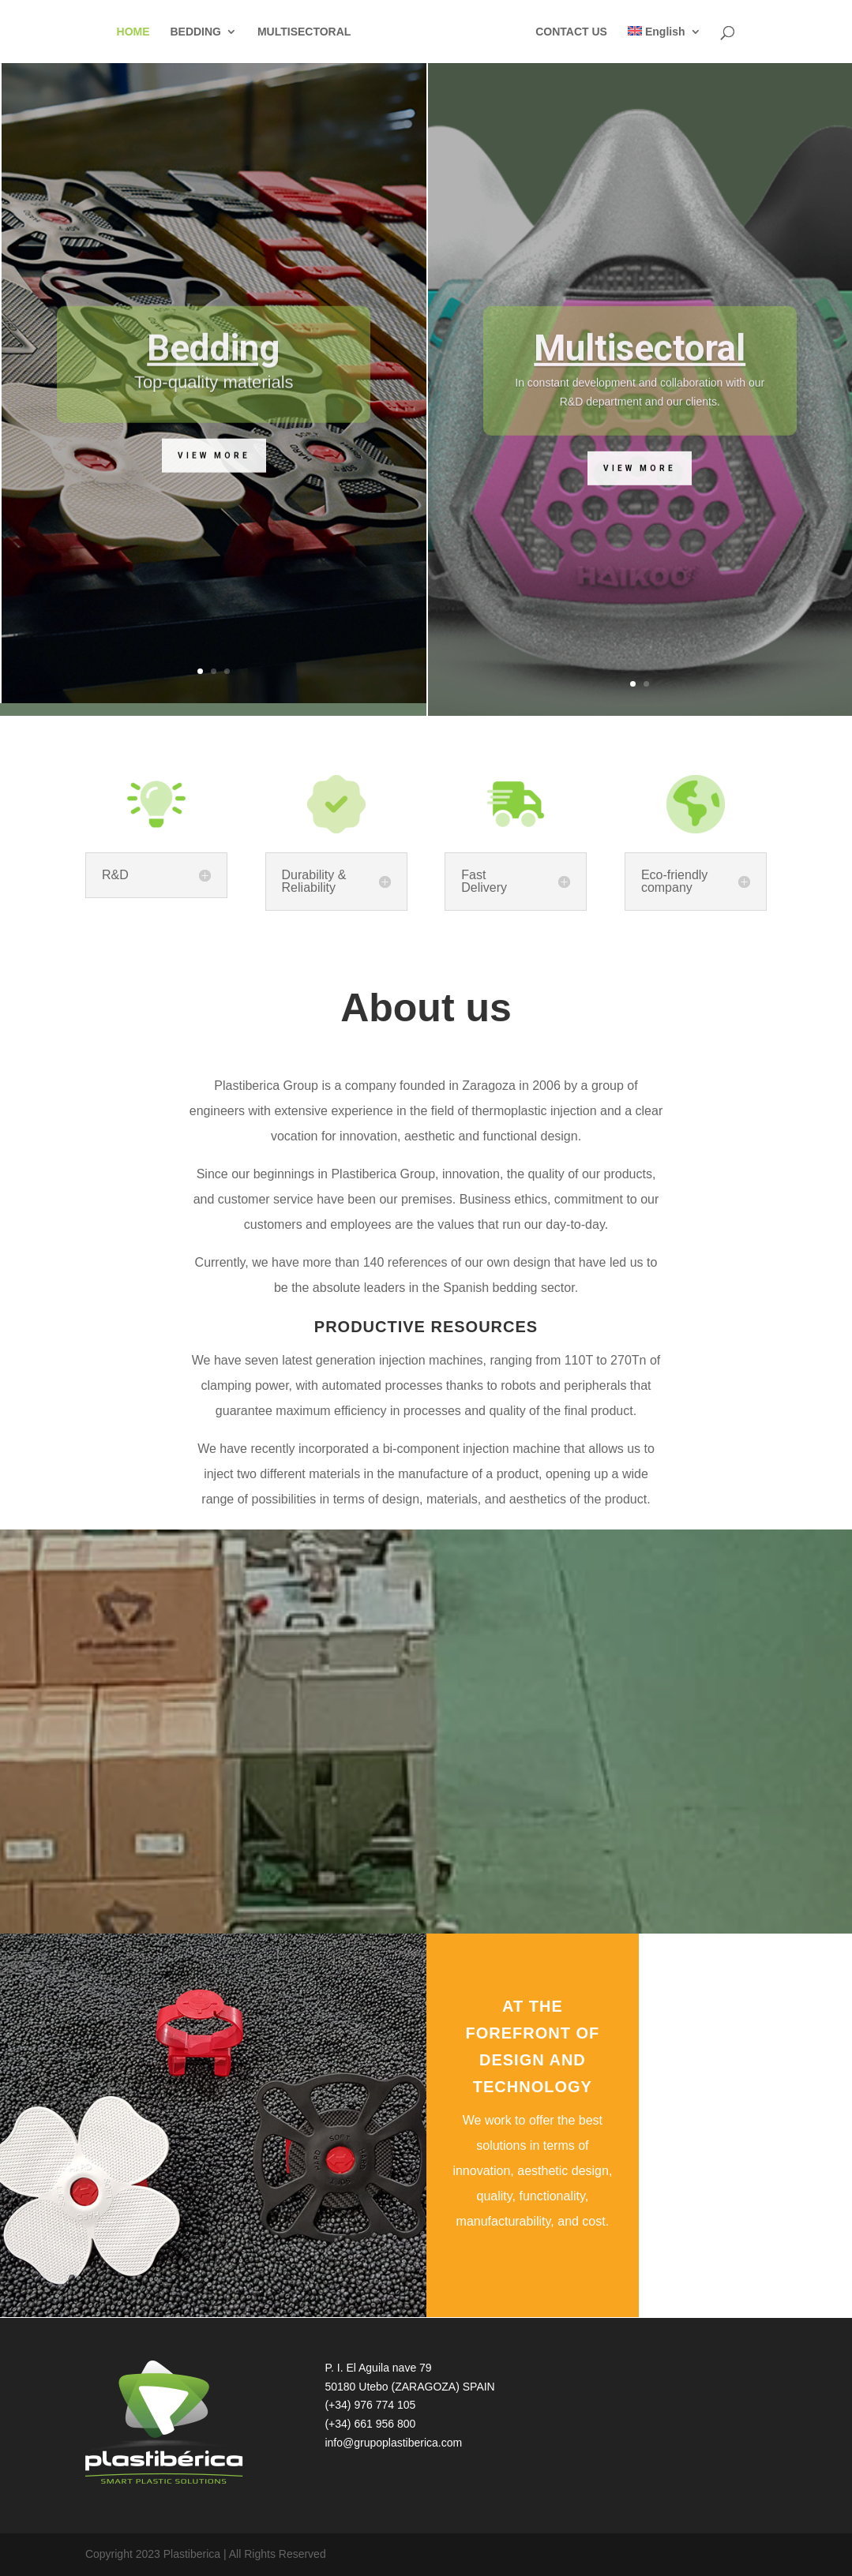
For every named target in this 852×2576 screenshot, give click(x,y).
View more (214, 492)
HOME (131, 32)
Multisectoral (639, 385)
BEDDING (194, 32)
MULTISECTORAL (303, 32)
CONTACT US (573, 32)
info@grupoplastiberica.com (393, 2442)
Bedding (213, 384)
